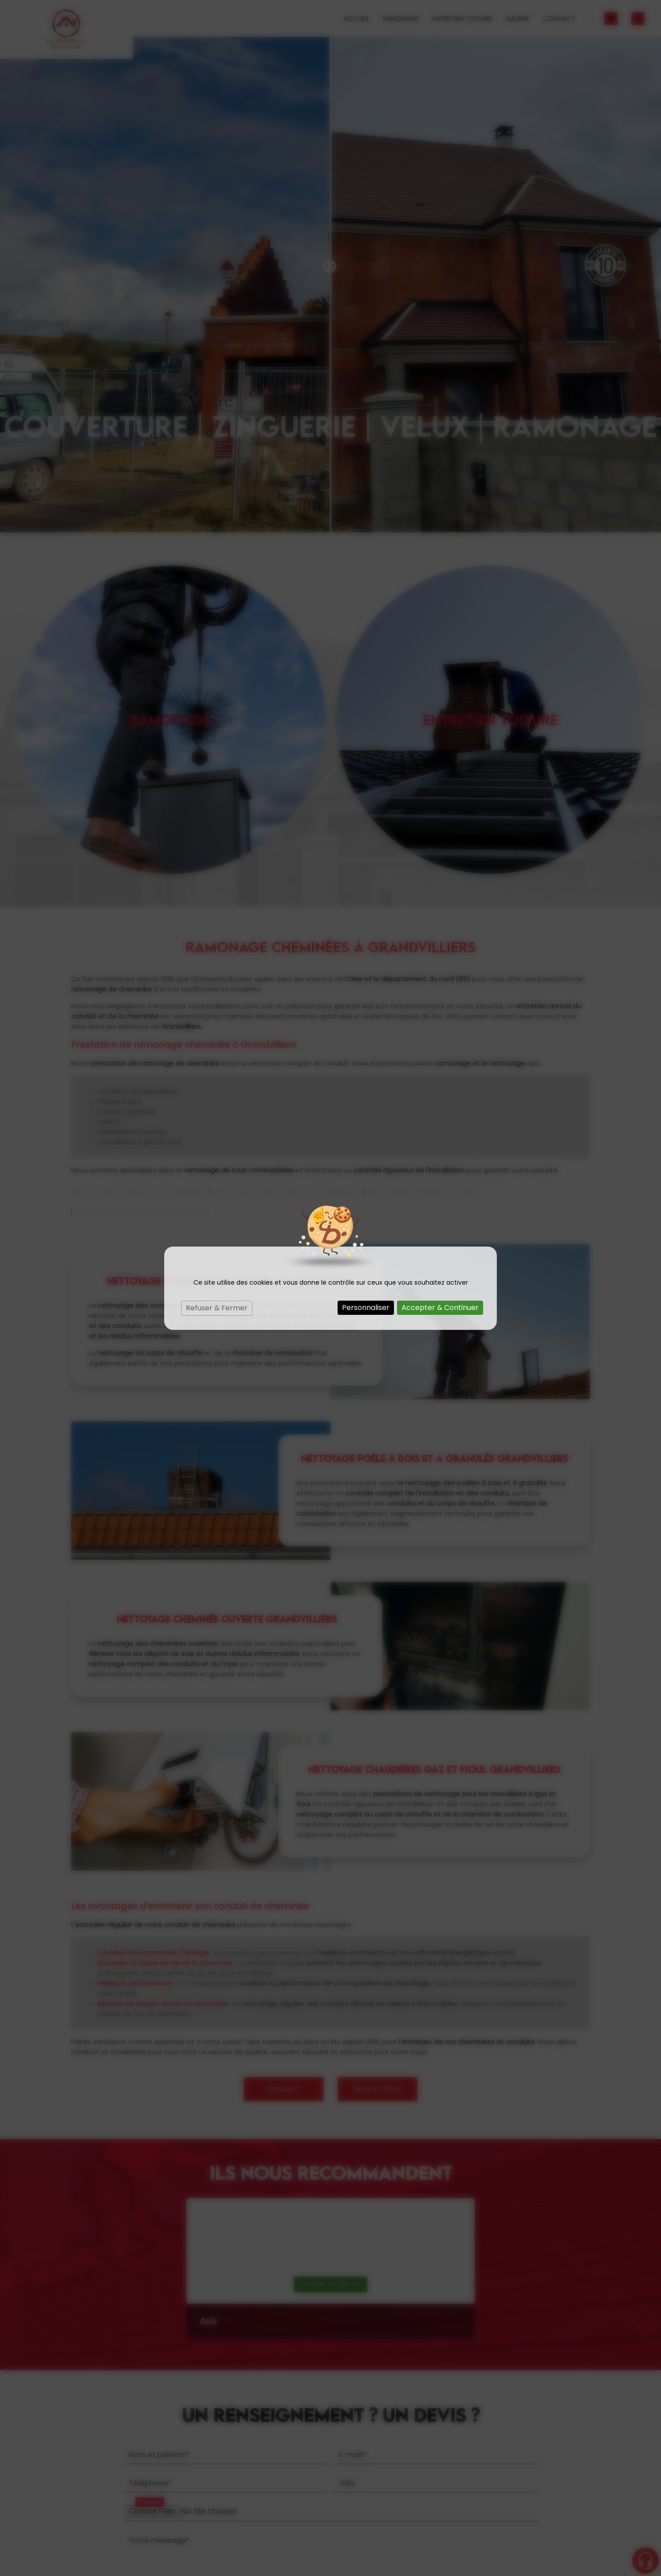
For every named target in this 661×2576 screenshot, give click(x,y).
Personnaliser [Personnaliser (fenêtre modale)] (366, 1307)
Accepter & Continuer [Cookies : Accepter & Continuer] (440, 1307)
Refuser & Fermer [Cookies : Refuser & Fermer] (217, 1308)
